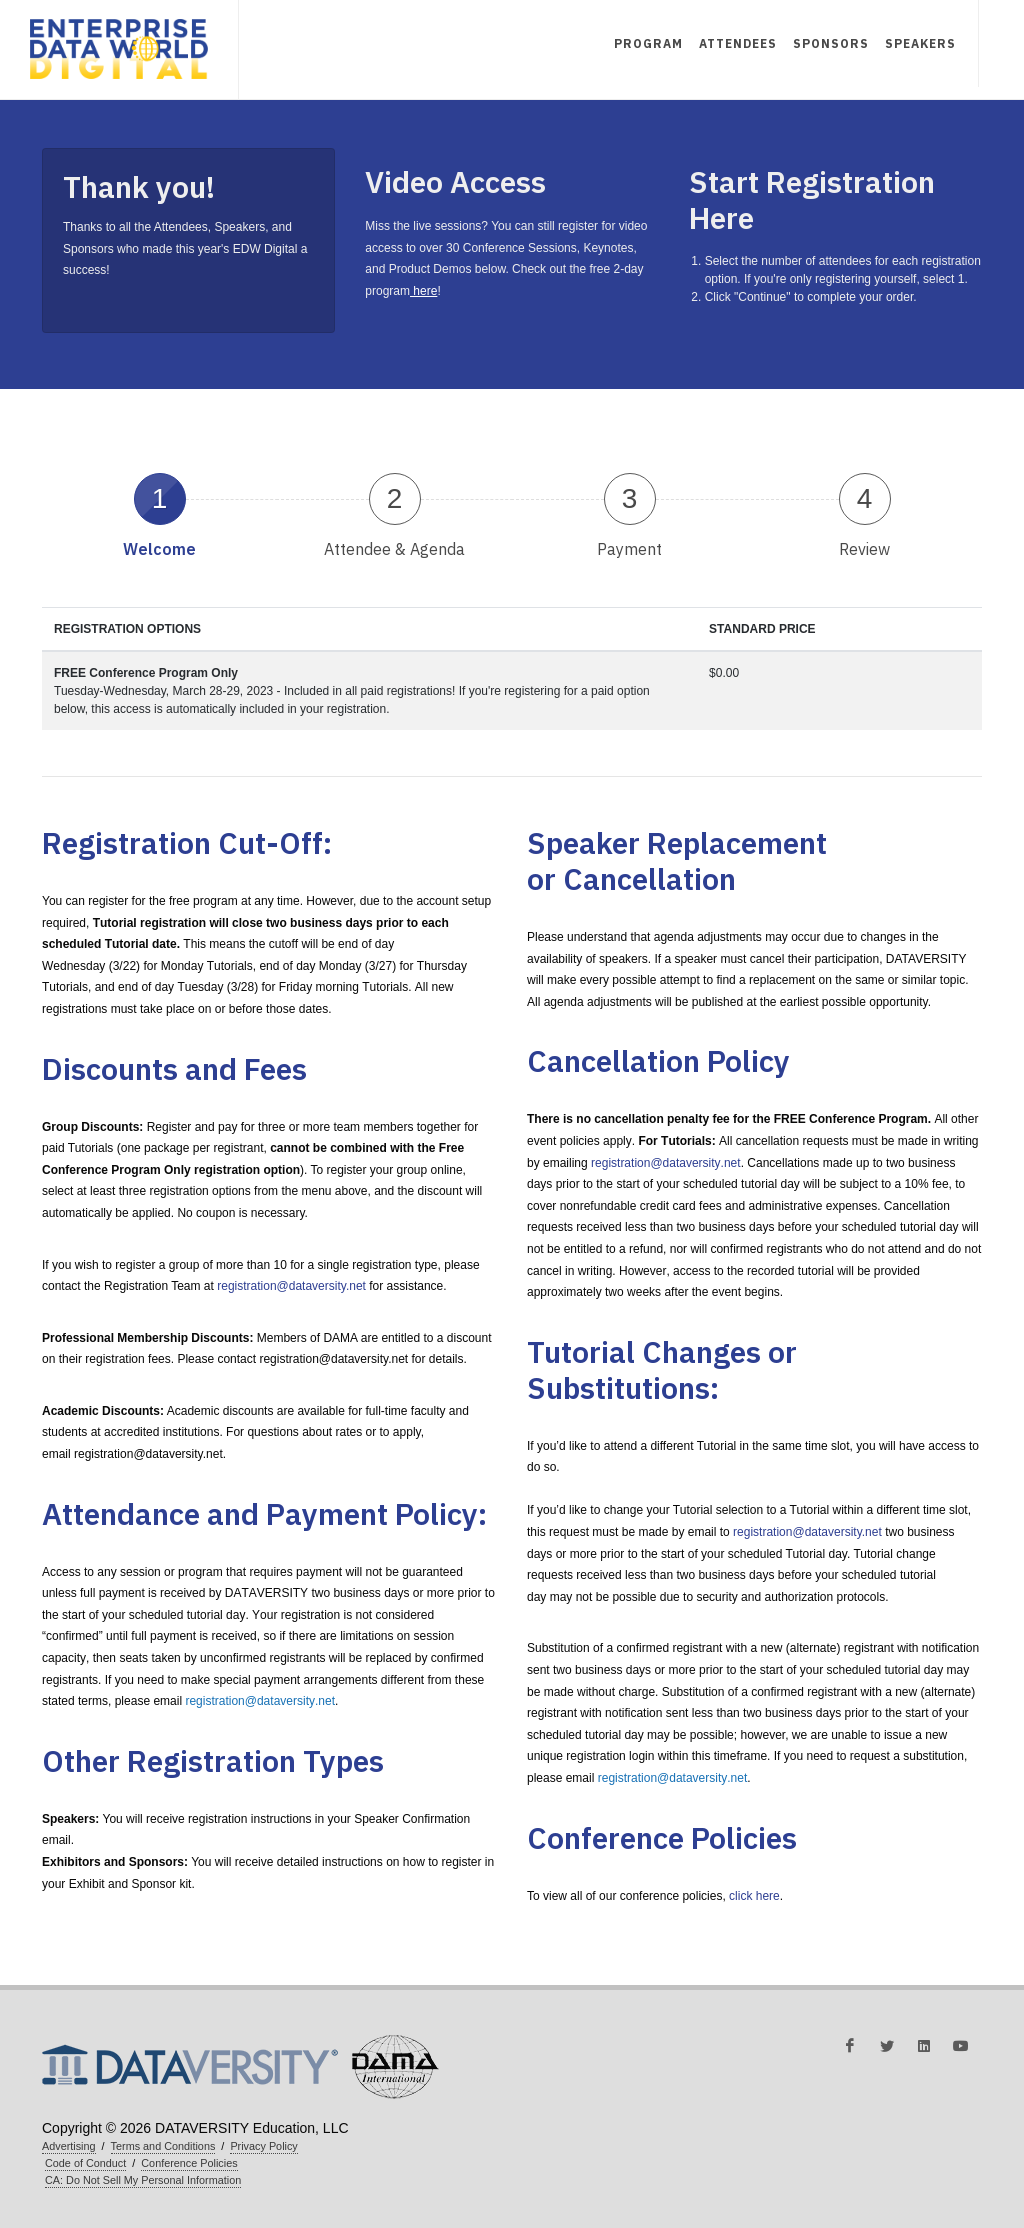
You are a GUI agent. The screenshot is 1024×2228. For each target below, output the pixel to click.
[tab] (159, 514)
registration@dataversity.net (291, 1286)
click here (754, 1896)
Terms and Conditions (163, 2146)
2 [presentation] (395, 498)
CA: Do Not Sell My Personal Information (143, 2180)
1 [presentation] (160, 498)
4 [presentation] (865, 498)
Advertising (69, 2146)
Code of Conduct (85, 2163)
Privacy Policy (263, 2146)
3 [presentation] (630, 498)
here (423, 291)
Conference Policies (189, 2163)
